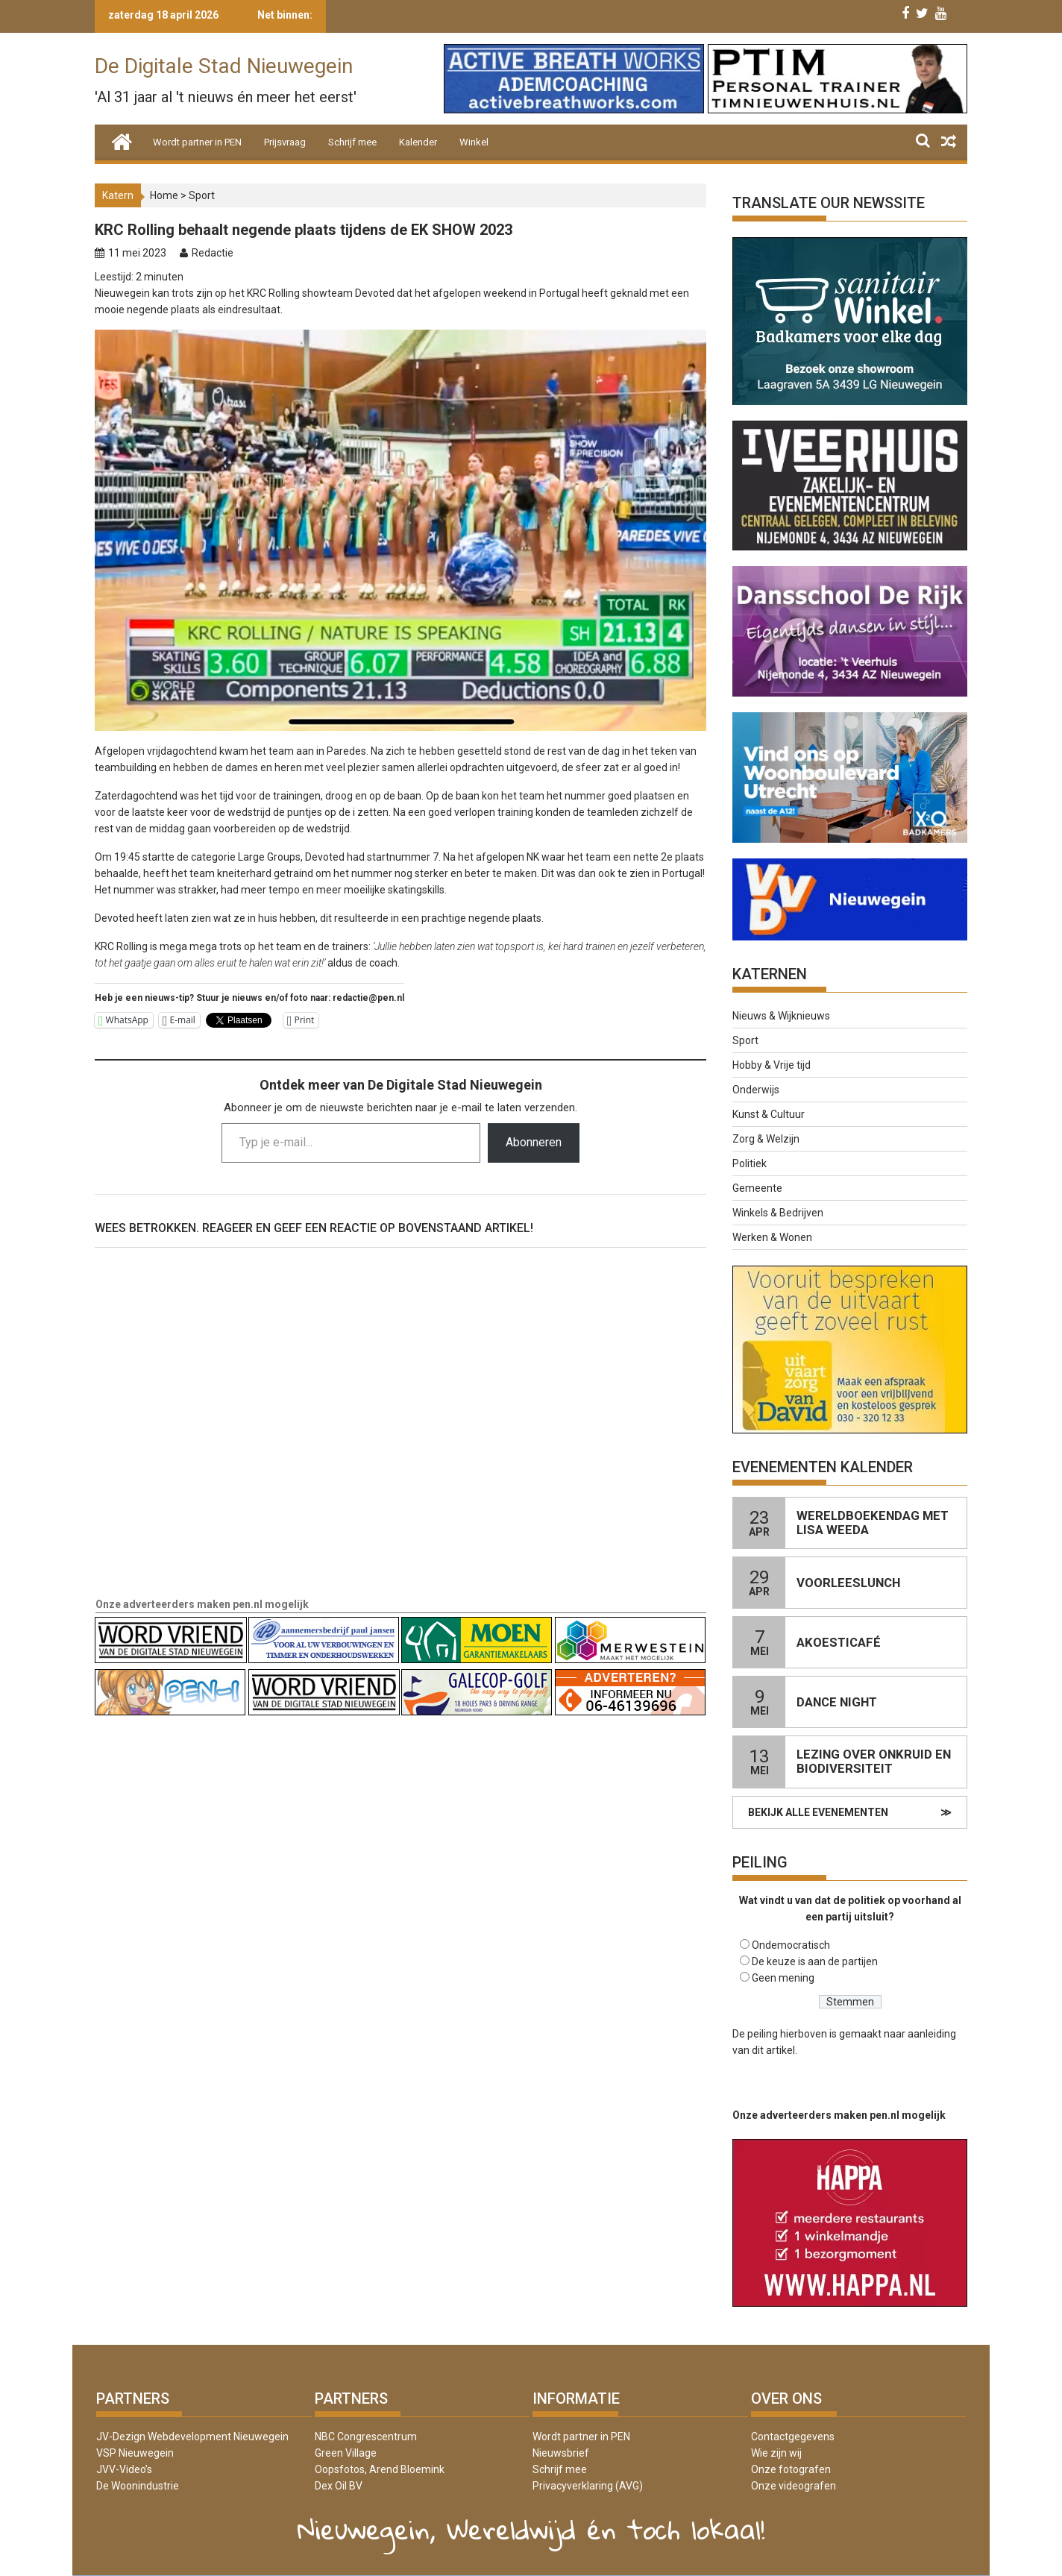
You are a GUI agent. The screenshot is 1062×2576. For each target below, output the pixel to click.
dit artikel (773, 2050)
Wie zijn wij (776, 2453)
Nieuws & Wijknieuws (781, 1016)
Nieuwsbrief (560, 2453)
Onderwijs (755, 1090)
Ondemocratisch (791, 1945)
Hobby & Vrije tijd (771, 1065)
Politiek (749, 1163)
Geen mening (783, 1978)
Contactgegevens (793, 2437)
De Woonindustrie (137, 2486)
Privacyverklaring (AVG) (587, 2486)
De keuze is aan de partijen (815, 1961)
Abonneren (534, 1142)
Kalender (418, 142)
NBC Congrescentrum (366, 2437)
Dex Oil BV (338, 2486)
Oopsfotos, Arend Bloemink (379, 2469)
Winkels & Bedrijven (777, 1213)
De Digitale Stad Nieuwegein (224, 66)
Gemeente (757, 1188)
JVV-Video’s (124, 2469)
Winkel (473, 142)
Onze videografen (793, 2486)
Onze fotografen (791, 2469)
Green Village (346, 2453)
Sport (202, 195)
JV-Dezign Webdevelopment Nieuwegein (192, 2437)
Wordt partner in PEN (197, 142)
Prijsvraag (285, 142)
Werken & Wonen (772, 1237)
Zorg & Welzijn (765, 1139)
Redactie (212, 253)
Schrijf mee (352, 142)
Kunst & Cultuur (768, 1114)
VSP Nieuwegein (135, 2453)
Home (164, 195)
